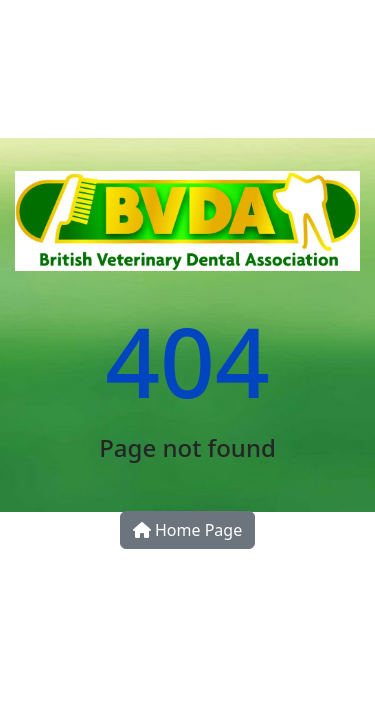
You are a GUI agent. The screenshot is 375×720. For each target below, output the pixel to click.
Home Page (187, 530)
